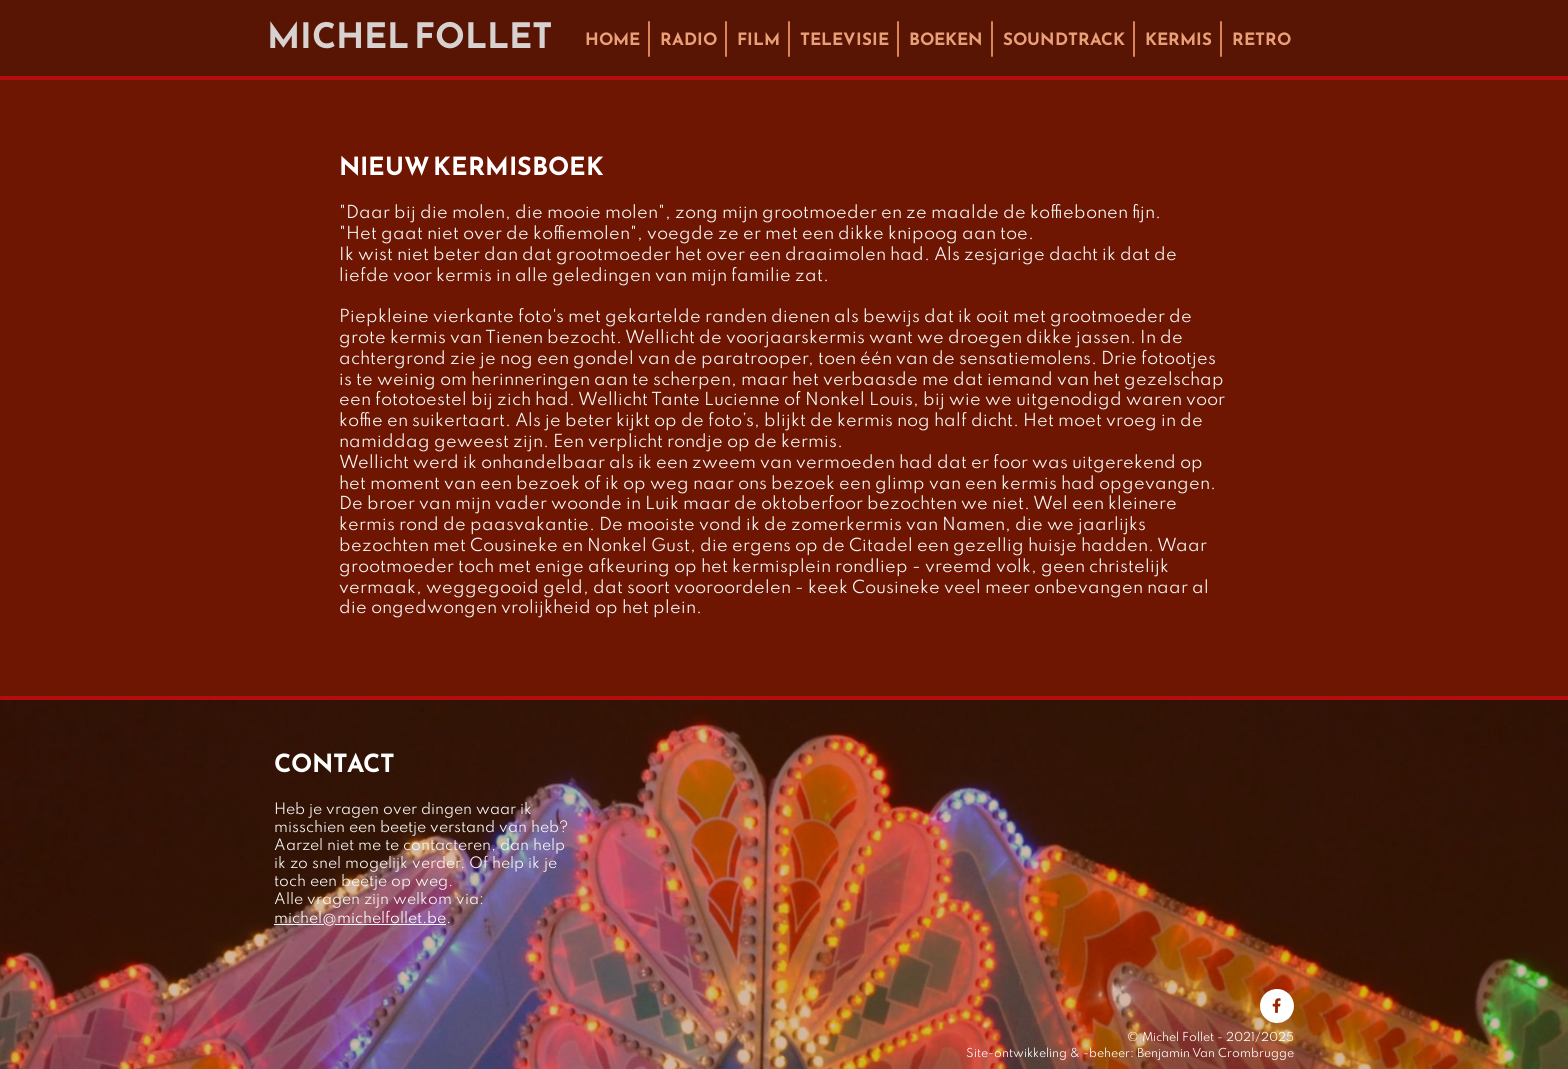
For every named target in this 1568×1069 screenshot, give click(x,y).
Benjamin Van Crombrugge (1215, 1054)
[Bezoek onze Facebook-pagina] (1277, 1006)
